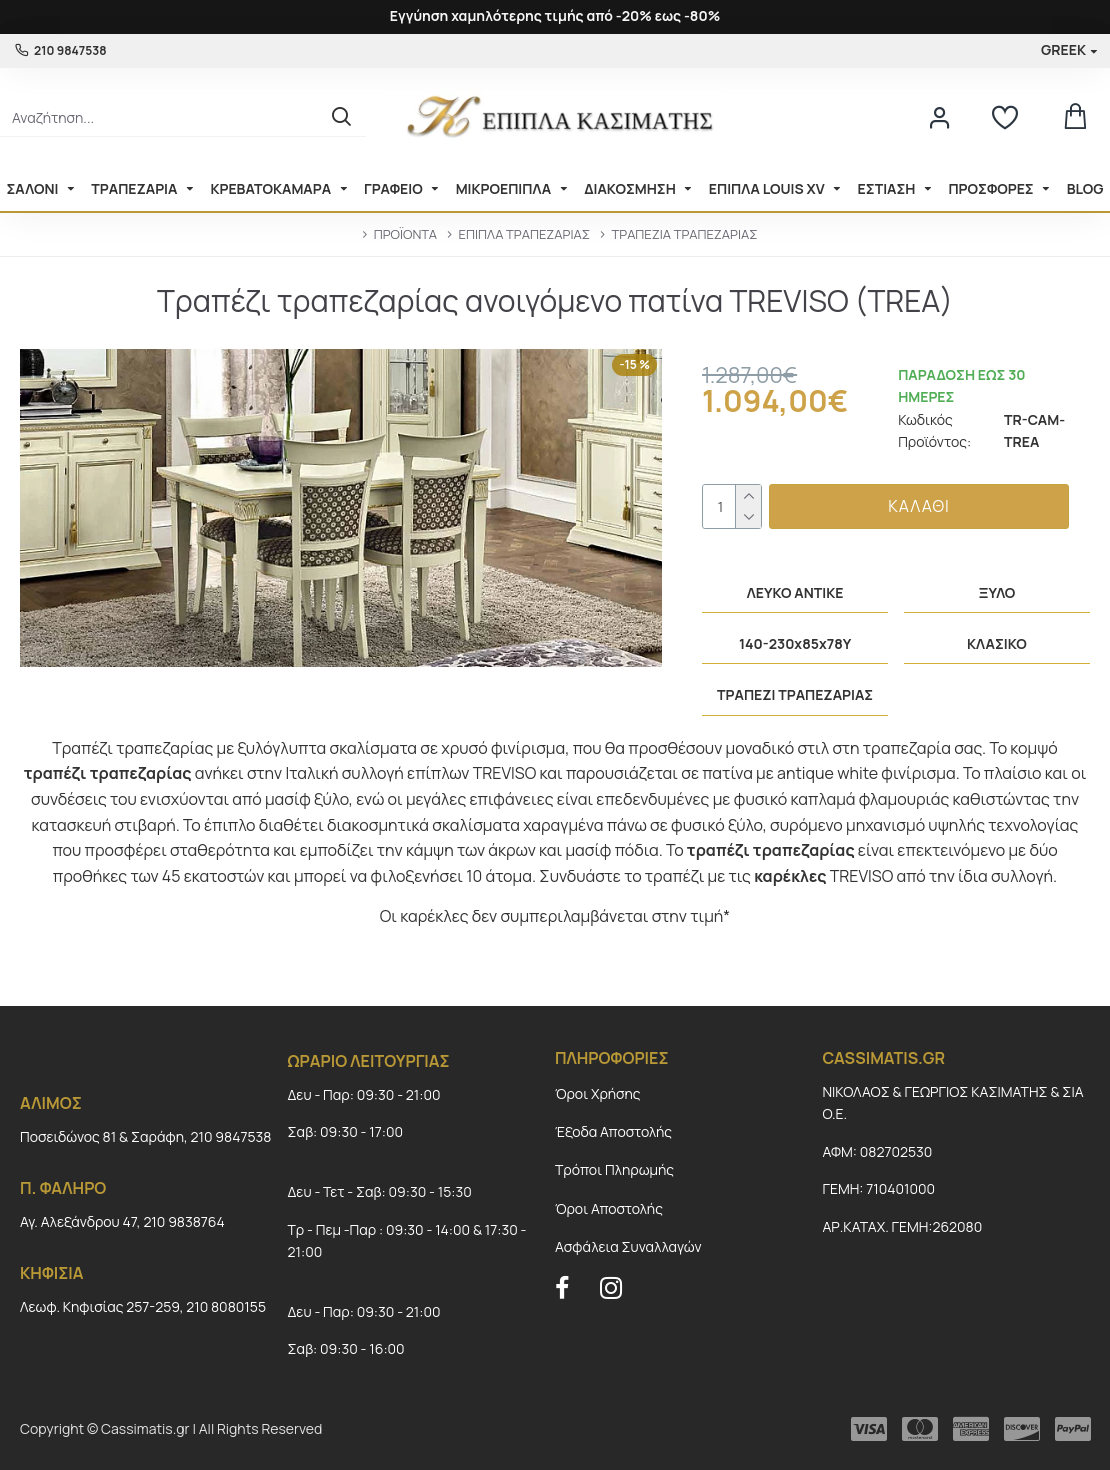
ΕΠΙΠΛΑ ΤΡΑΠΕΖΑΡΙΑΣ (524, 234)
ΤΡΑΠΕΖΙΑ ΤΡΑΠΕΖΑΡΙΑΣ (685, 234)
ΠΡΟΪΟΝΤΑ (405, 234)
